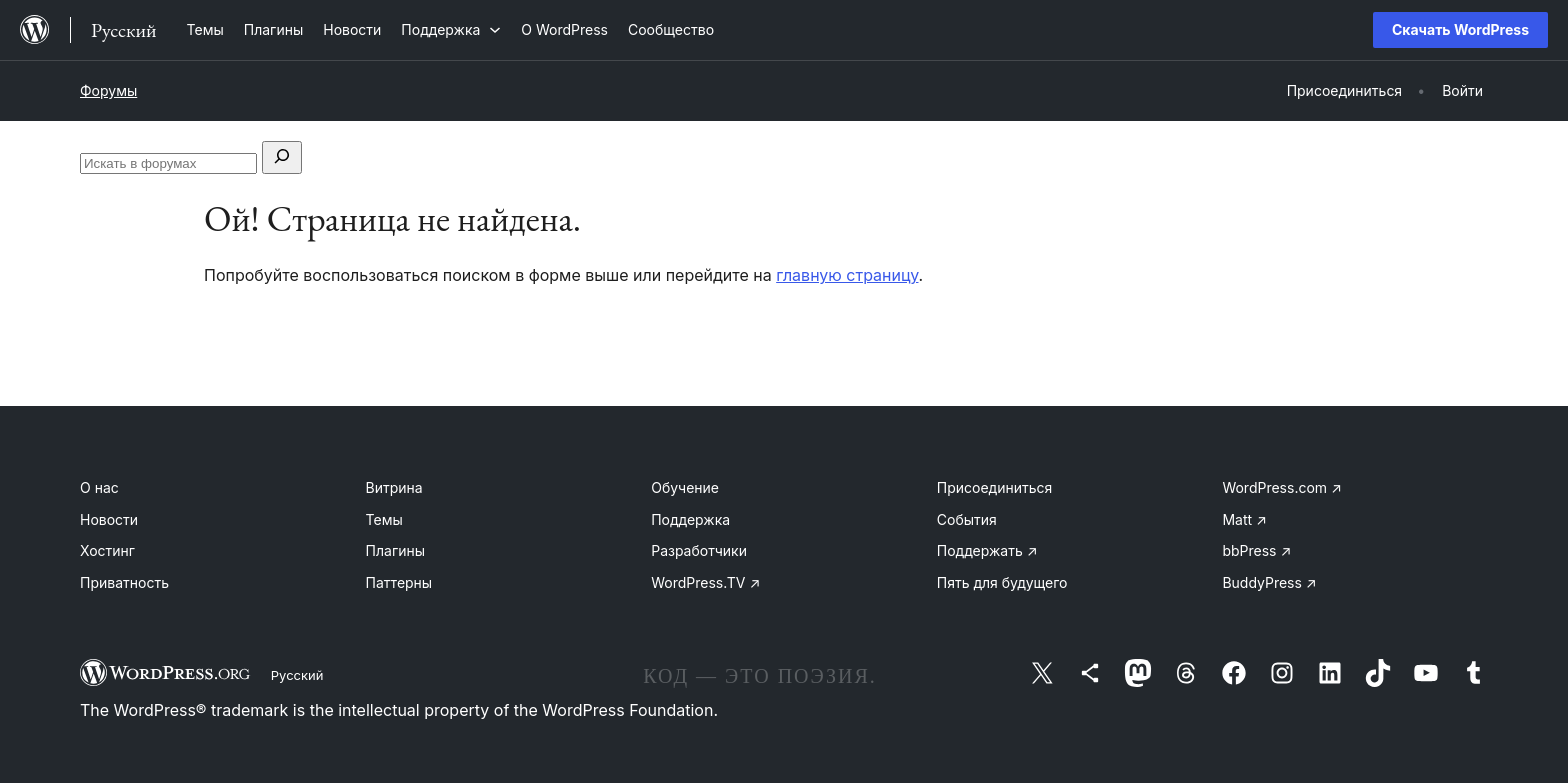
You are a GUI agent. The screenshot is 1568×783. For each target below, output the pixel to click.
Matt (1244, 519)
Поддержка (690, 519)
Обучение (685, 487)
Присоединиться (995, 487)
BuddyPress (1269, 582)
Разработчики (699, 550)
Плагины (395, 550)
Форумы (108, 90)
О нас (99, 487)
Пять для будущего (1002, 582)
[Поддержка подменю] (451, 29)
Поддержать (987, 550)
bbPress (1256, 550)
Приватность (124, 582)
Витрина (394, 487)
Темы (384, 519)
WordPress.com (1282, 487)
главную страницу (847, 275)
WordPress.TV (705, 582)
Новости (109, 519)
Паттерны (399, 582)
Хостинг (107, 550)
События (967, 519)
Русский (297, 675)
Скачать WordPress (1460, 29)
